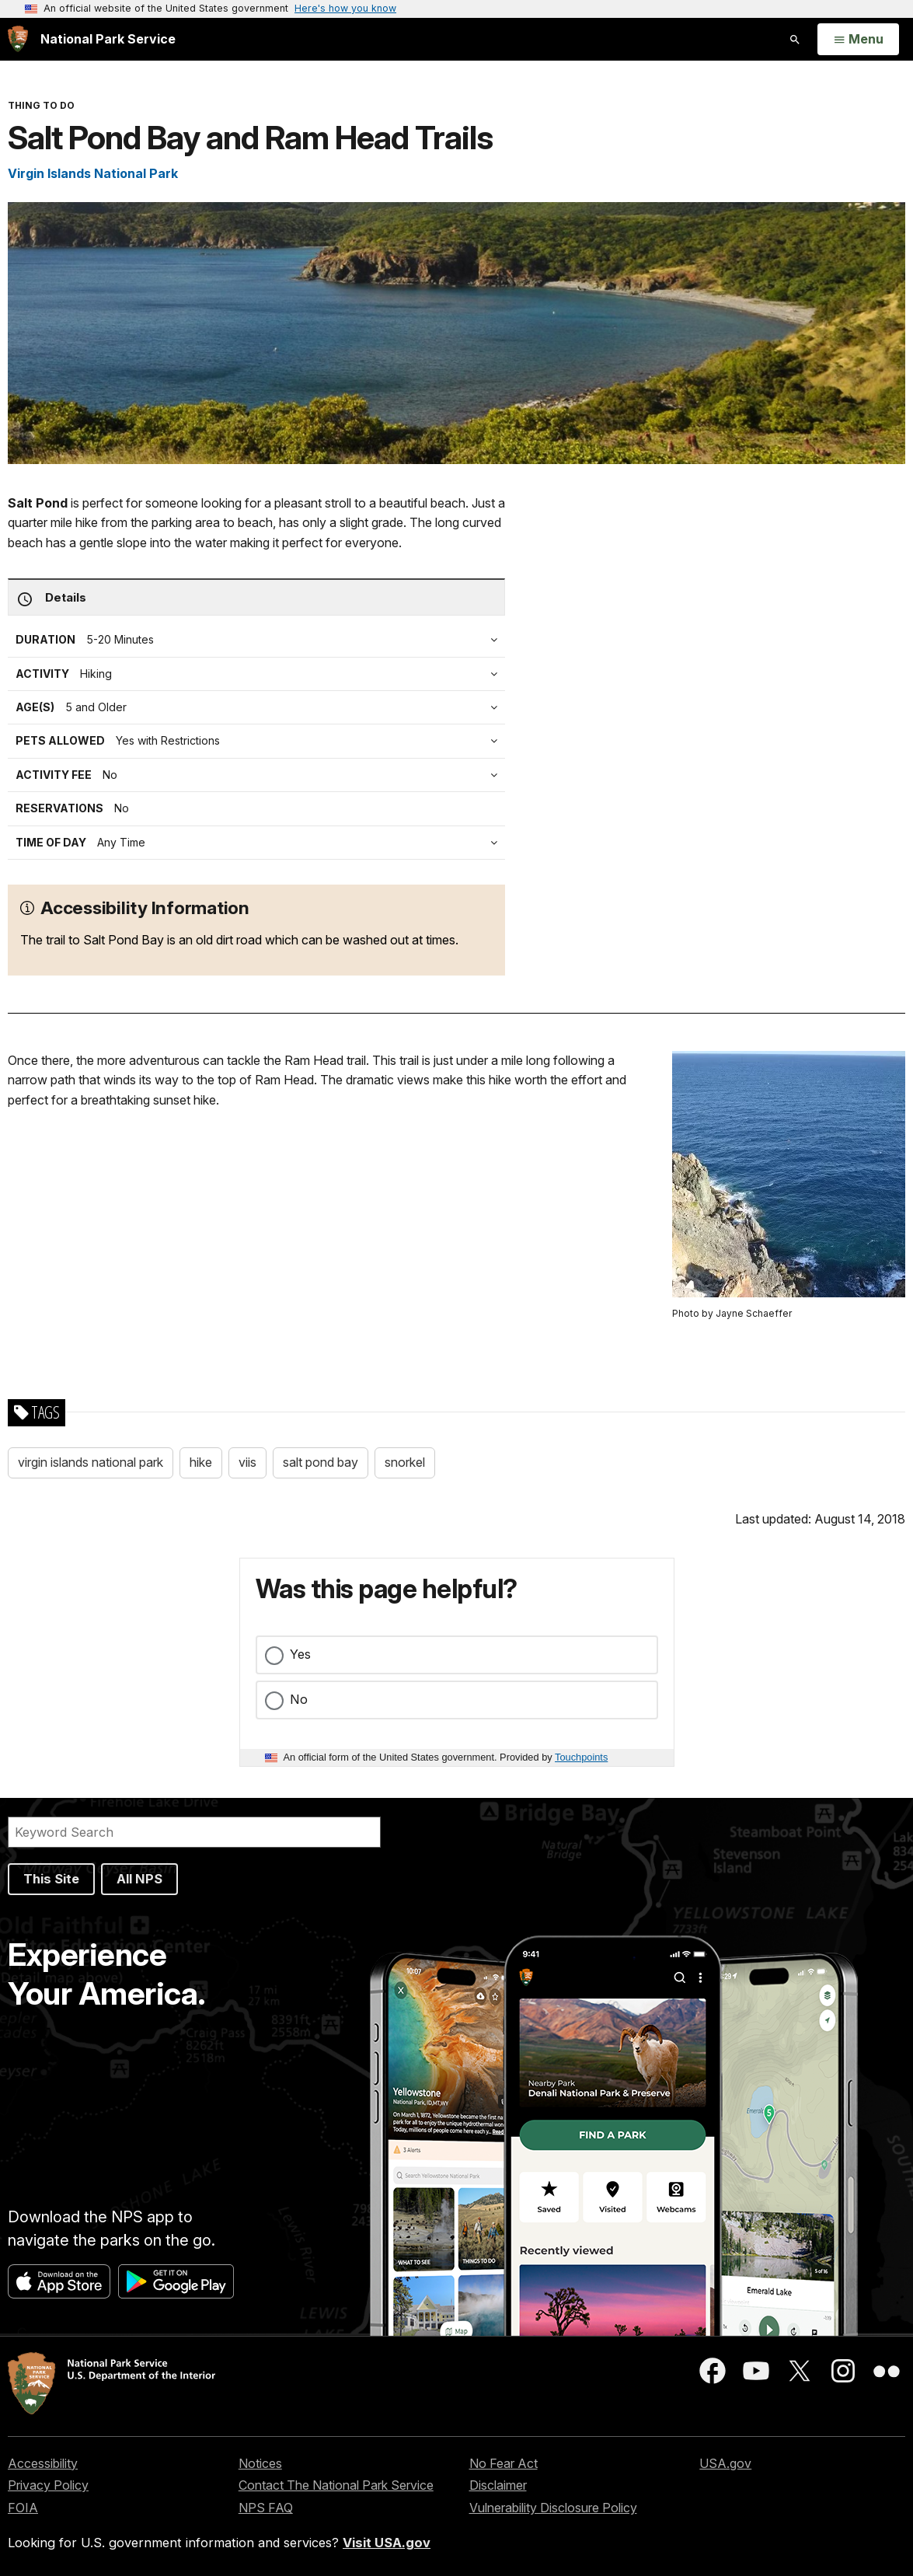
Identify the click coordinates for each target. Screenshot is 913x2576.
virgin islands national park (90, 1462)
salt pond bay (320, 1462)
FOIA (23, 2507)
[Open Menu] (858, 39)
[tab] (260, 775)
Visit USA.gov (386, 2542)
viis (247, 1462)
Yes (300, 1654)
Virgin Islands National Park (93, 173)
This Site (51, 1879)
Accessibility (43, 2463)
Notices (260, 2463)
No (299, 1699)
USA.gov (725, 2463)
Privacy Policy (48, 2485)
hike (201, 1462)
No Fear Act (503, 2463)
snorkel (405, 1462)
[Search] (194, 1832)
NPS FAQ (266, 2507)
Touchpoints (581, 1757)
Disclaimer (498, 2485)
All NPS (139, 1879)
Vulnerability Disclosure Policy (553, 2507)
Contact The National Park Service (336, 2485)
